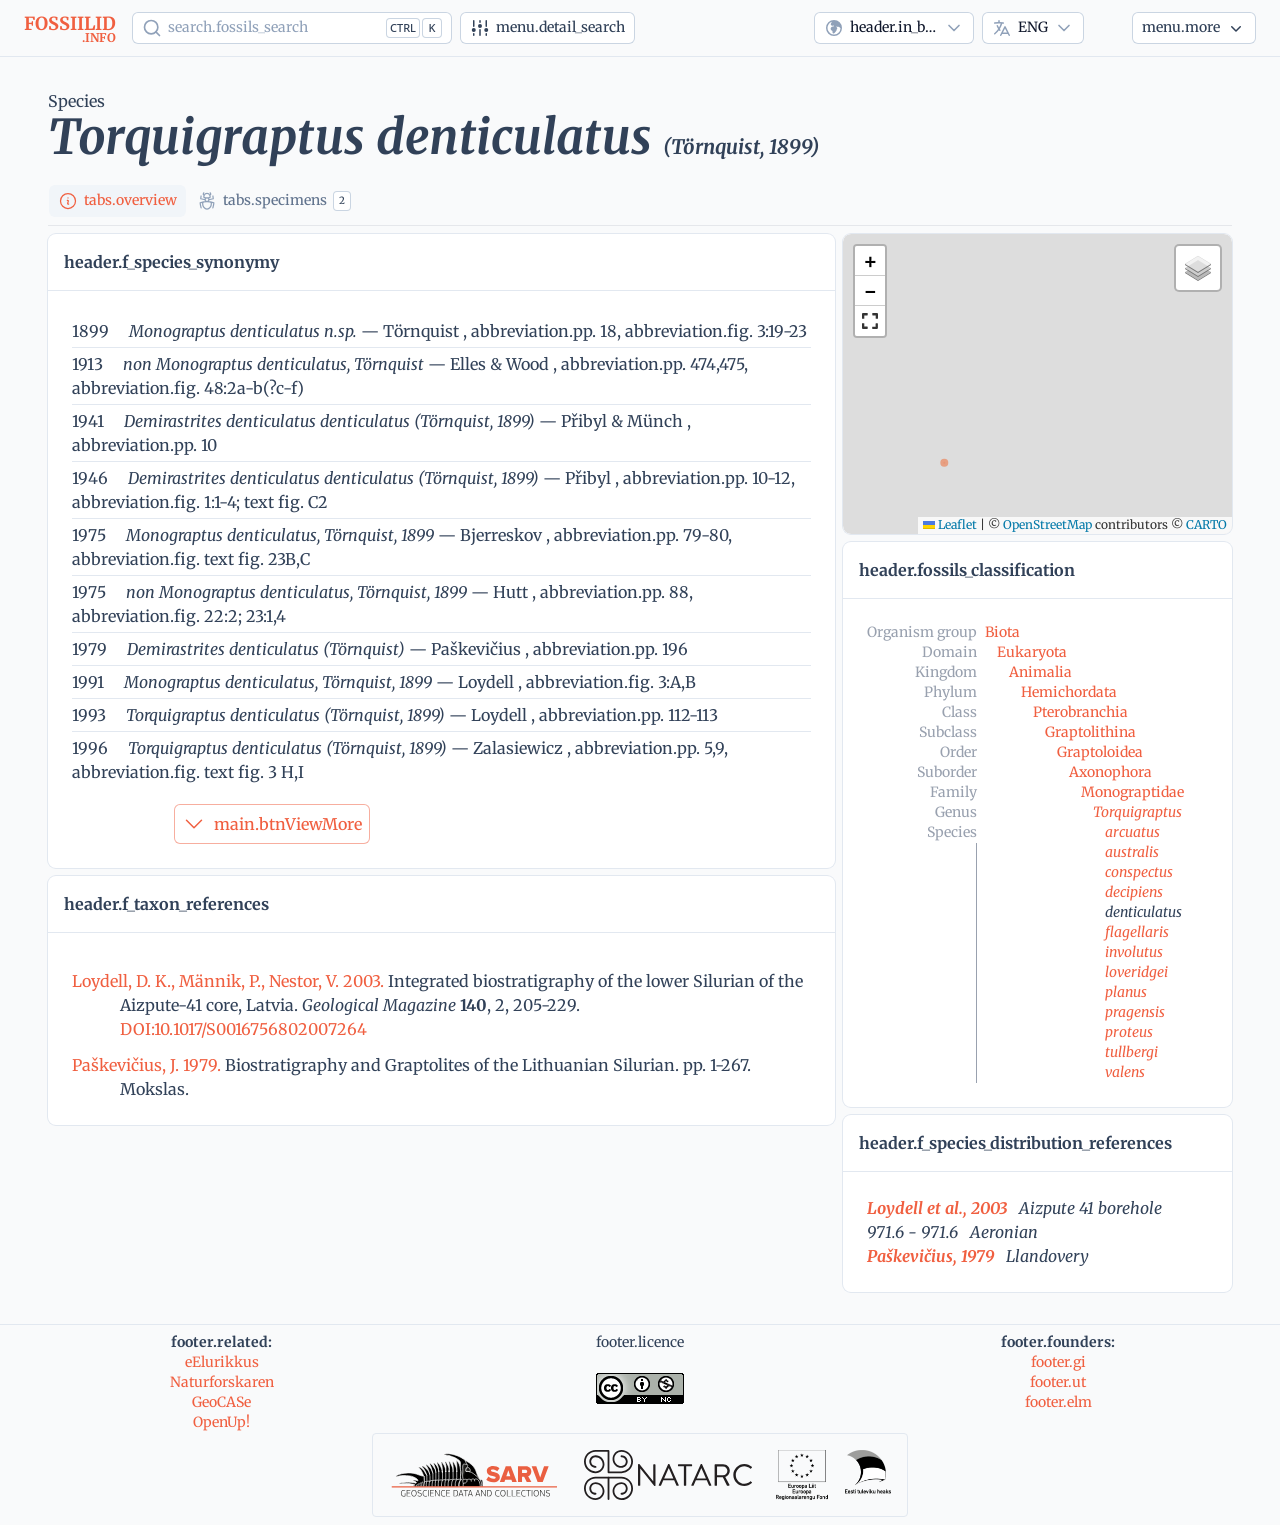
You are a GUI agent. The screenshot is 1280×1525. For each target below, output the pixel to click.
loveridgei (1136, 972)
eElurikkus (222, 1362)
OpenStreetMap (1047, 524)
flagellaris (1137, 932)
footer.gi (1058, 1362)
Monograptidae (1132, 792)
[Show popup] (292, 28)
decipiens (1134, 892)
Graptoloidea (1100, 752)
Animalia (1040, 672)
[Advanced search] (547, 28)
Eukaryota (1032, 652)
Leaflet (950, 524)
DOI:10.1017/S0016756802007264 (243, 1029)
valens (1125, 1072)
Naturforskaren (222, 1382)
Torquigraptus (1137, 812)
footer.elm (1058, 1402)
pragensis (1135, 1012)
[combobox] (894, 28)
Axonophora (1110, 772)
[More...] (1194, 28)
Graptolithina (1090, 732)
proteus (1129, 1032)
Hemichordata (1069, 692)
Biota (1002, 632)
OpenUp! (221, 1422)
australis (1132, 852)
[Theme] (1108, 28)
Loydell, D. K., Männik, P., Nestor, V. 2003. (230, 981)
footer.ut (1058, 1382)
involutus (1134, 952)
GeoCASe (221, 1402)
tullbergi (1131, 1052)
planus (1126, 992)
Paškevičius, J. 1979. (148, 1065)
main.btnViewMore (272, 824)
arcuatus (1132, 832)
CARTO (1206, 524)
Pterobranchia (1080, 712)
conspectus (1139, 872)
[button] (870, 261)
